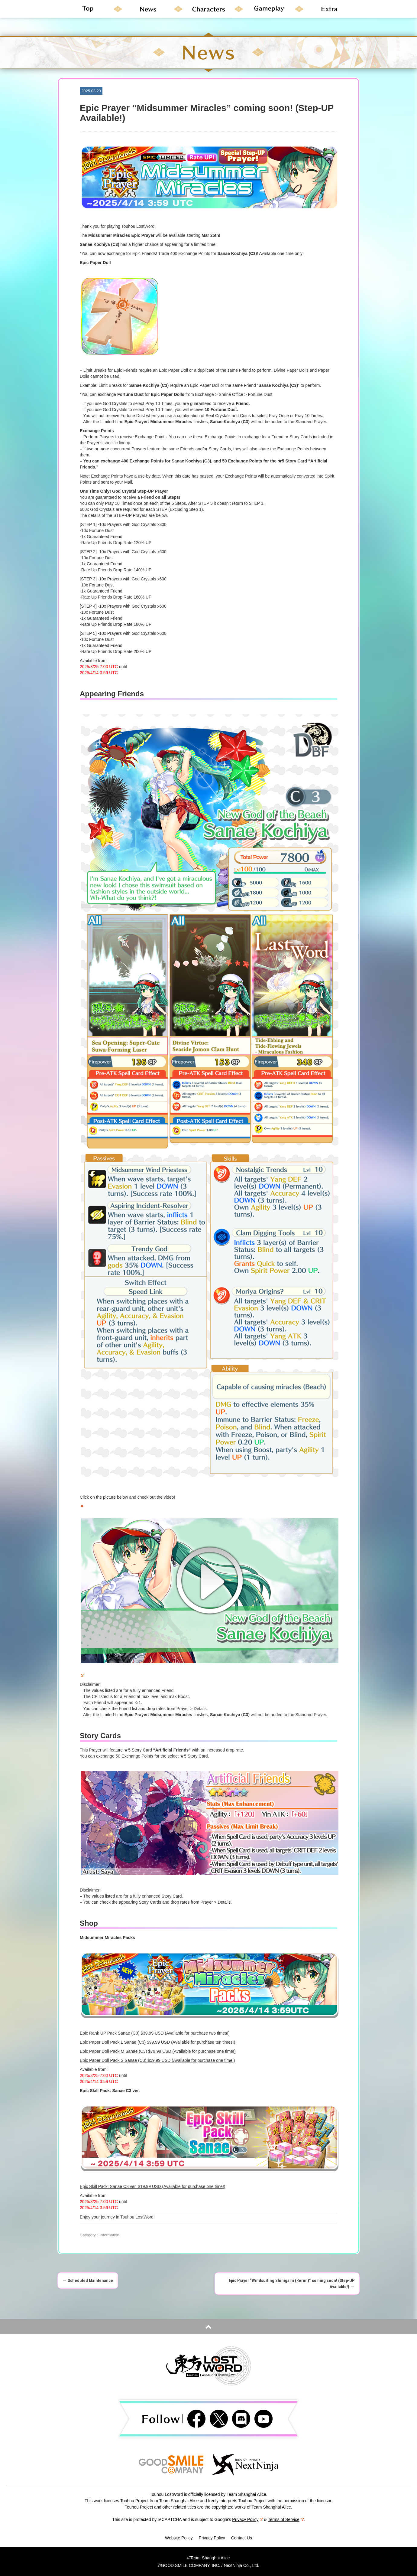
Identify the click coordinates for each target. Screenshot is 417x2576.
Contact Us (241, 2537)
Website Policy (179, 2537)
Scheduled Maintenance (88, 2280)
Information (109, 2235)
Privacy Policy (247, 2519)
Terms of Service (286, 2519)
